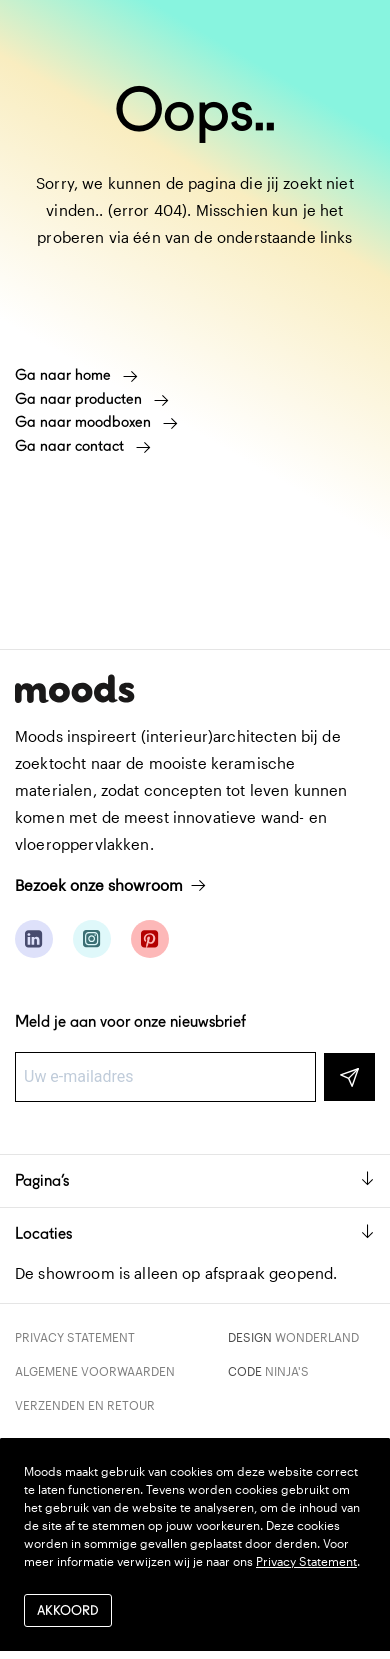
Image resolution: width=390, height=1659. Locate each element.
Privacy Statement (75, 1337)
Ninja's (287, 1371)
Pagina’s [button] (195, 1180)
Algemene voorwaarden (95, 1371)
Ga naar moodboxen (96, 422)
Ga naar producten (92, 399)
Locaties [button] (195, 1233)
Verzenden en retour (85, 1405)
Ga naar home (76, 375)
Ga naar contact (83, 446)
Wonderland (317, 1337)
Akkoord (68, 1610)
